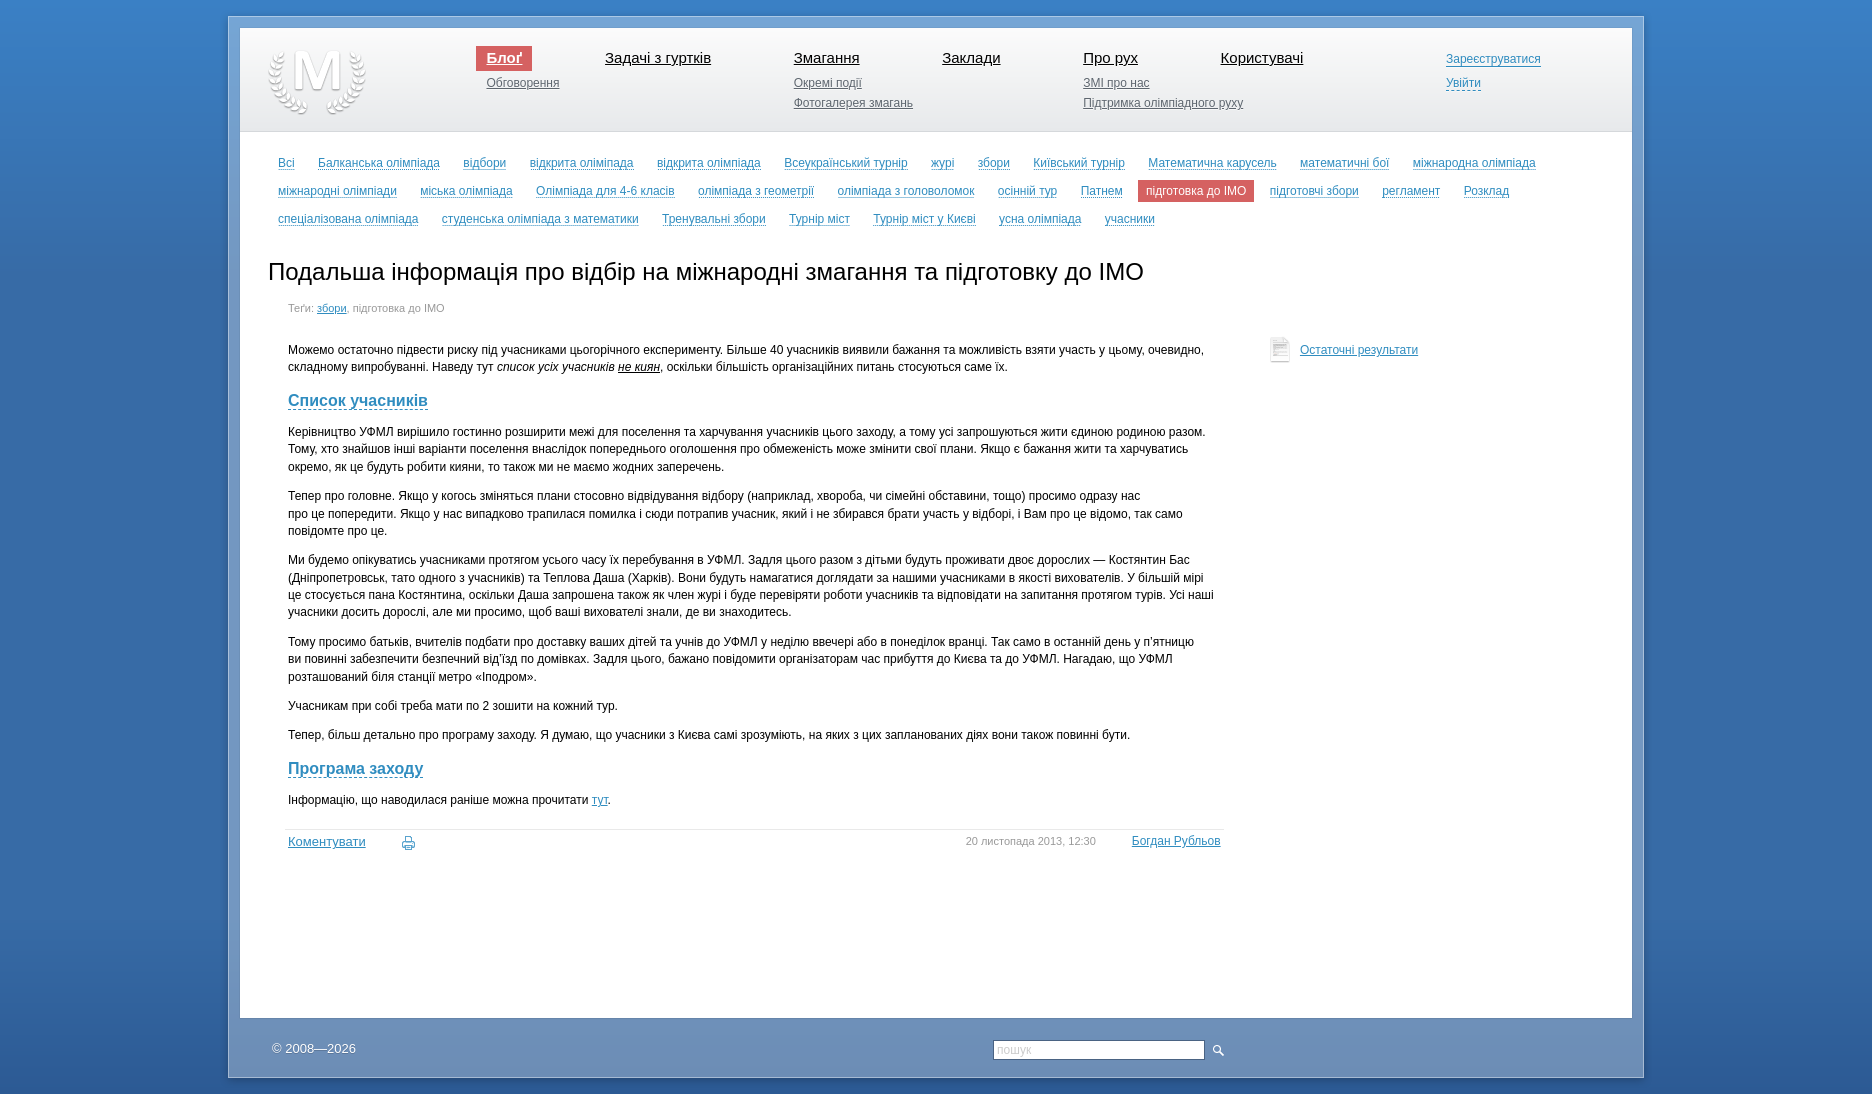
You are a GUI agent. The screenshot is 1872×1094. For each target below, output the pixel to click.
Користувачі (1262, 57)
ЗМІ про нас (1116, 83)
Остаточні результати (1359, 350)
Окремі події (828, 83)
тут (600, 800)
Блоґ (504, 57)
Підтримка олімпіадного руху (1163, 103)
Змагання (827, 57)
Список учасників (358, 400)
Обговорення (522, 83)
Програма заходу (355, 768)
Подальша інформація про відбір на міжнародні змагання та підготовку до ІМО (706, 271)
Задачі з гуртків (658, 57)
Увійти (1463, 83)
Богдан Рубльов (1176, 841)
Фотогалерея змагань (853, 103)
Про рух (1110, 57)
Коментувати (327, 841)
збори (332, 308)
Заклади (971, 57)
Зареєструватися (1493, 59)
